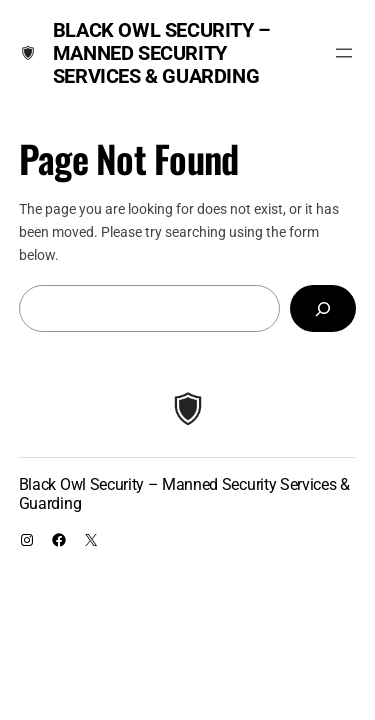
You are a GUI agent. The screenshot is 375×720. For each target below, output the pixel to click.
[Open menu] (344, 53)
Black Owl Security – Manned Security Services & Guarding (162, 53)
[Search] (323, 308)
